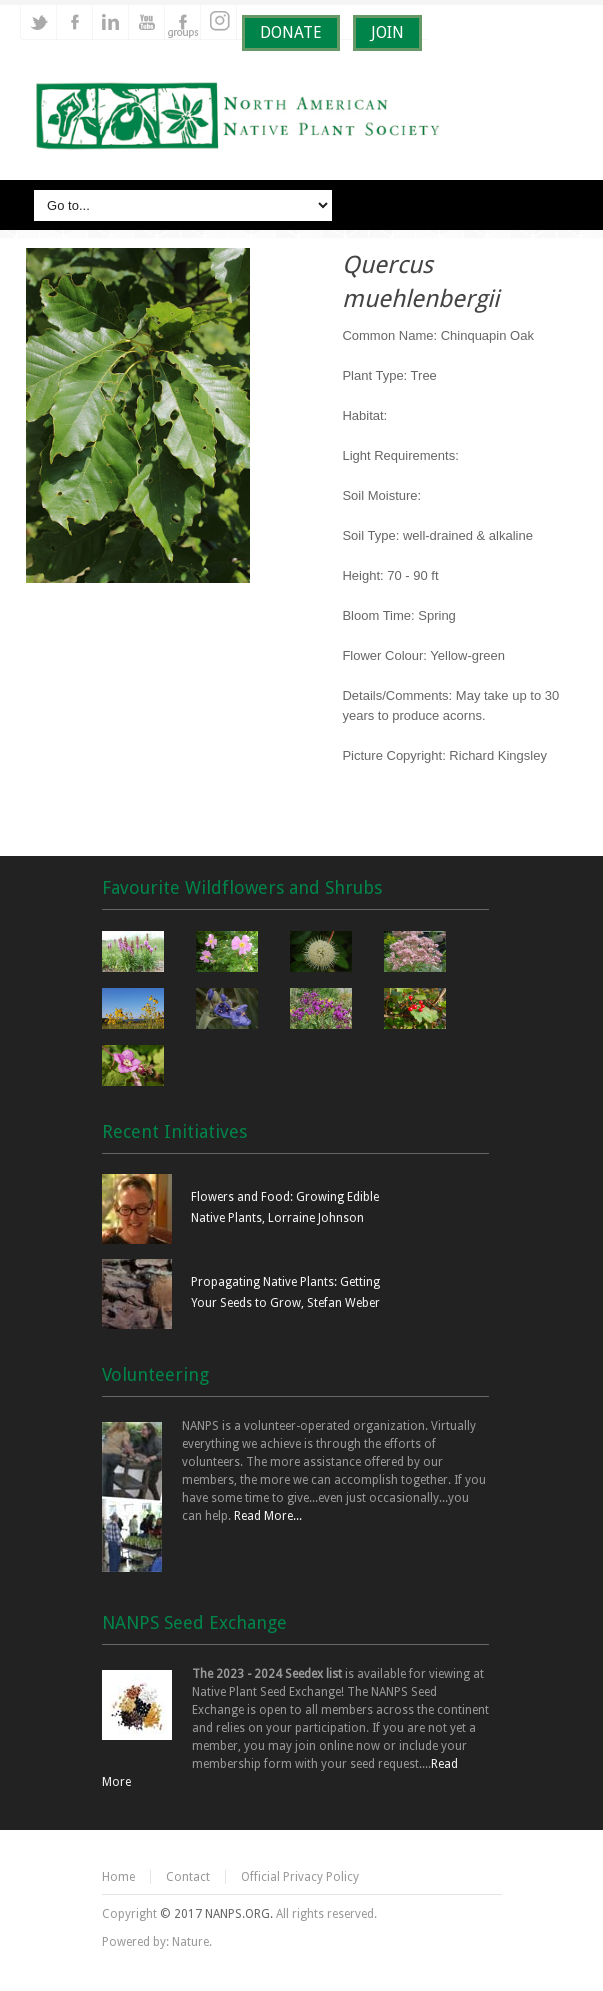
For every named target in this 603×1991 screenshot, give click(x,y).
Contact (188, 1877)
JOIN (387, 32)
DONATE (291, 32)
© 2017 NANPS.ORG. (216, 1914)
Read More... (268, 1516)
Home (118, 1877)
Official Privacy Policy (300, 1877)
